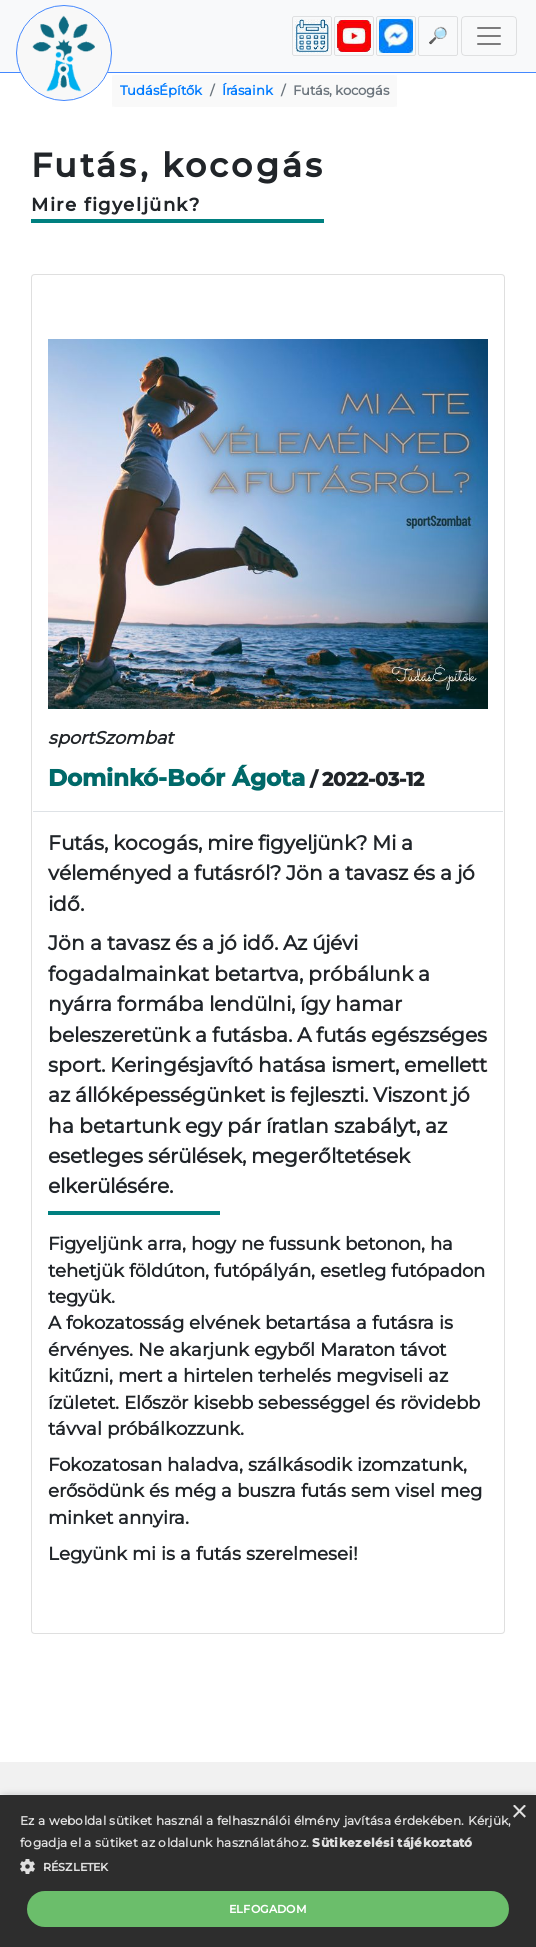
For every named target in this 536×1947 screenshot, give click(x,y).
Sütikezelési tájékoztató (392, 1842)
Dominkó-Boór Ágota (176, 778)
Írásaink (247, 90)
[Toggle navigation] (489, 36)
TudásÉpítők (161, 90)
